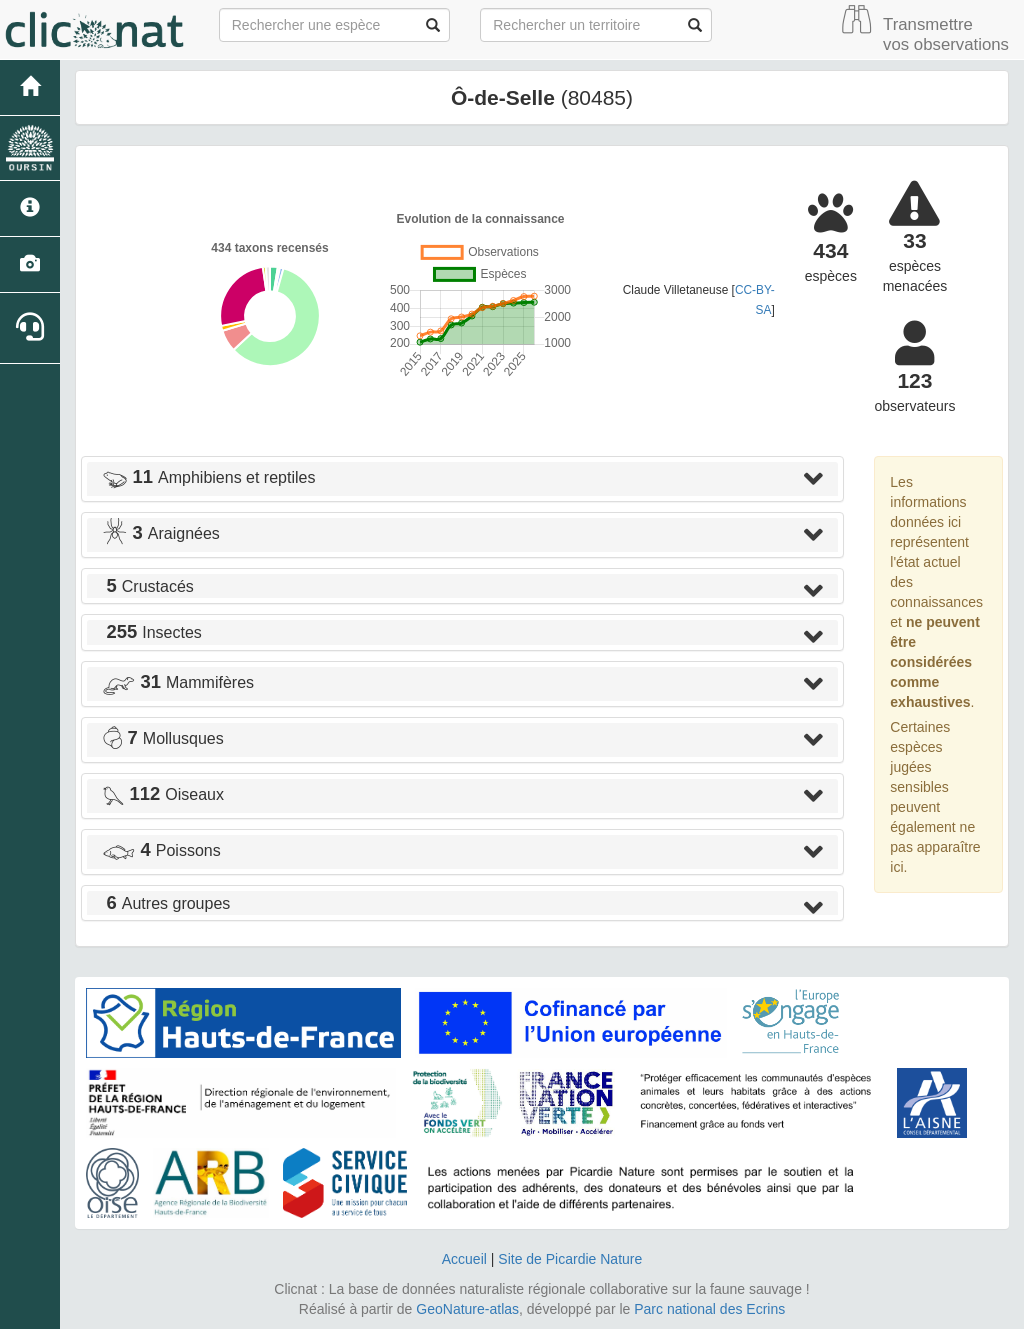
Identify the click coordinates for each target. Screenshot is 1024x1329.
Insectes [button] (152, 632)
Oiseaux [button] (163, 794)
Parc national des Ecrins (709, 1309)
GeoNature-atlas (467, 1309)
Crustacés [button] (148, 586)
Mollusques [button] (163, 738)
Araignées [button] (161, 533)
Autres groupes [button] (166, 903)
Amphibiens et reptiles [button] (208, 477)
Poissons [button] (161, 850)
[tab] (462, 479)
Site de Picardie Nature (570, 1259)
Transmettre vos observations (946, 34)
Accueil (464, 1259)
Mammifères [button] (178, 682)
